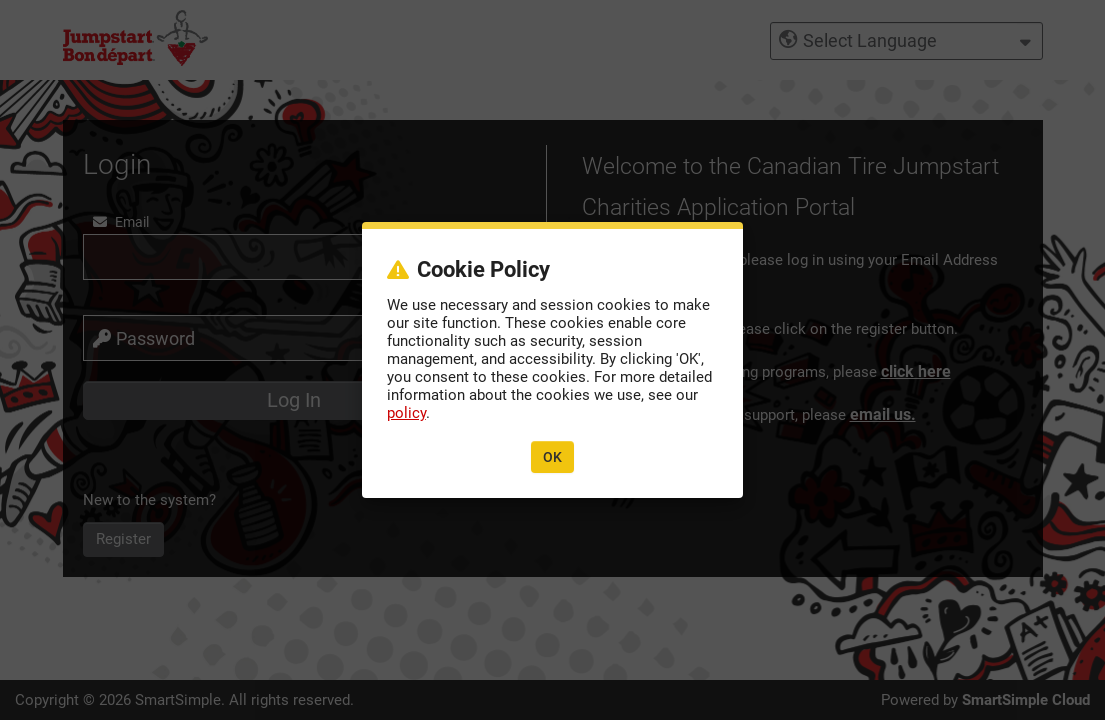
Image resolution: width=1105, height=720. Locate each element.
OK (552, 457)
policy (406, 413)
